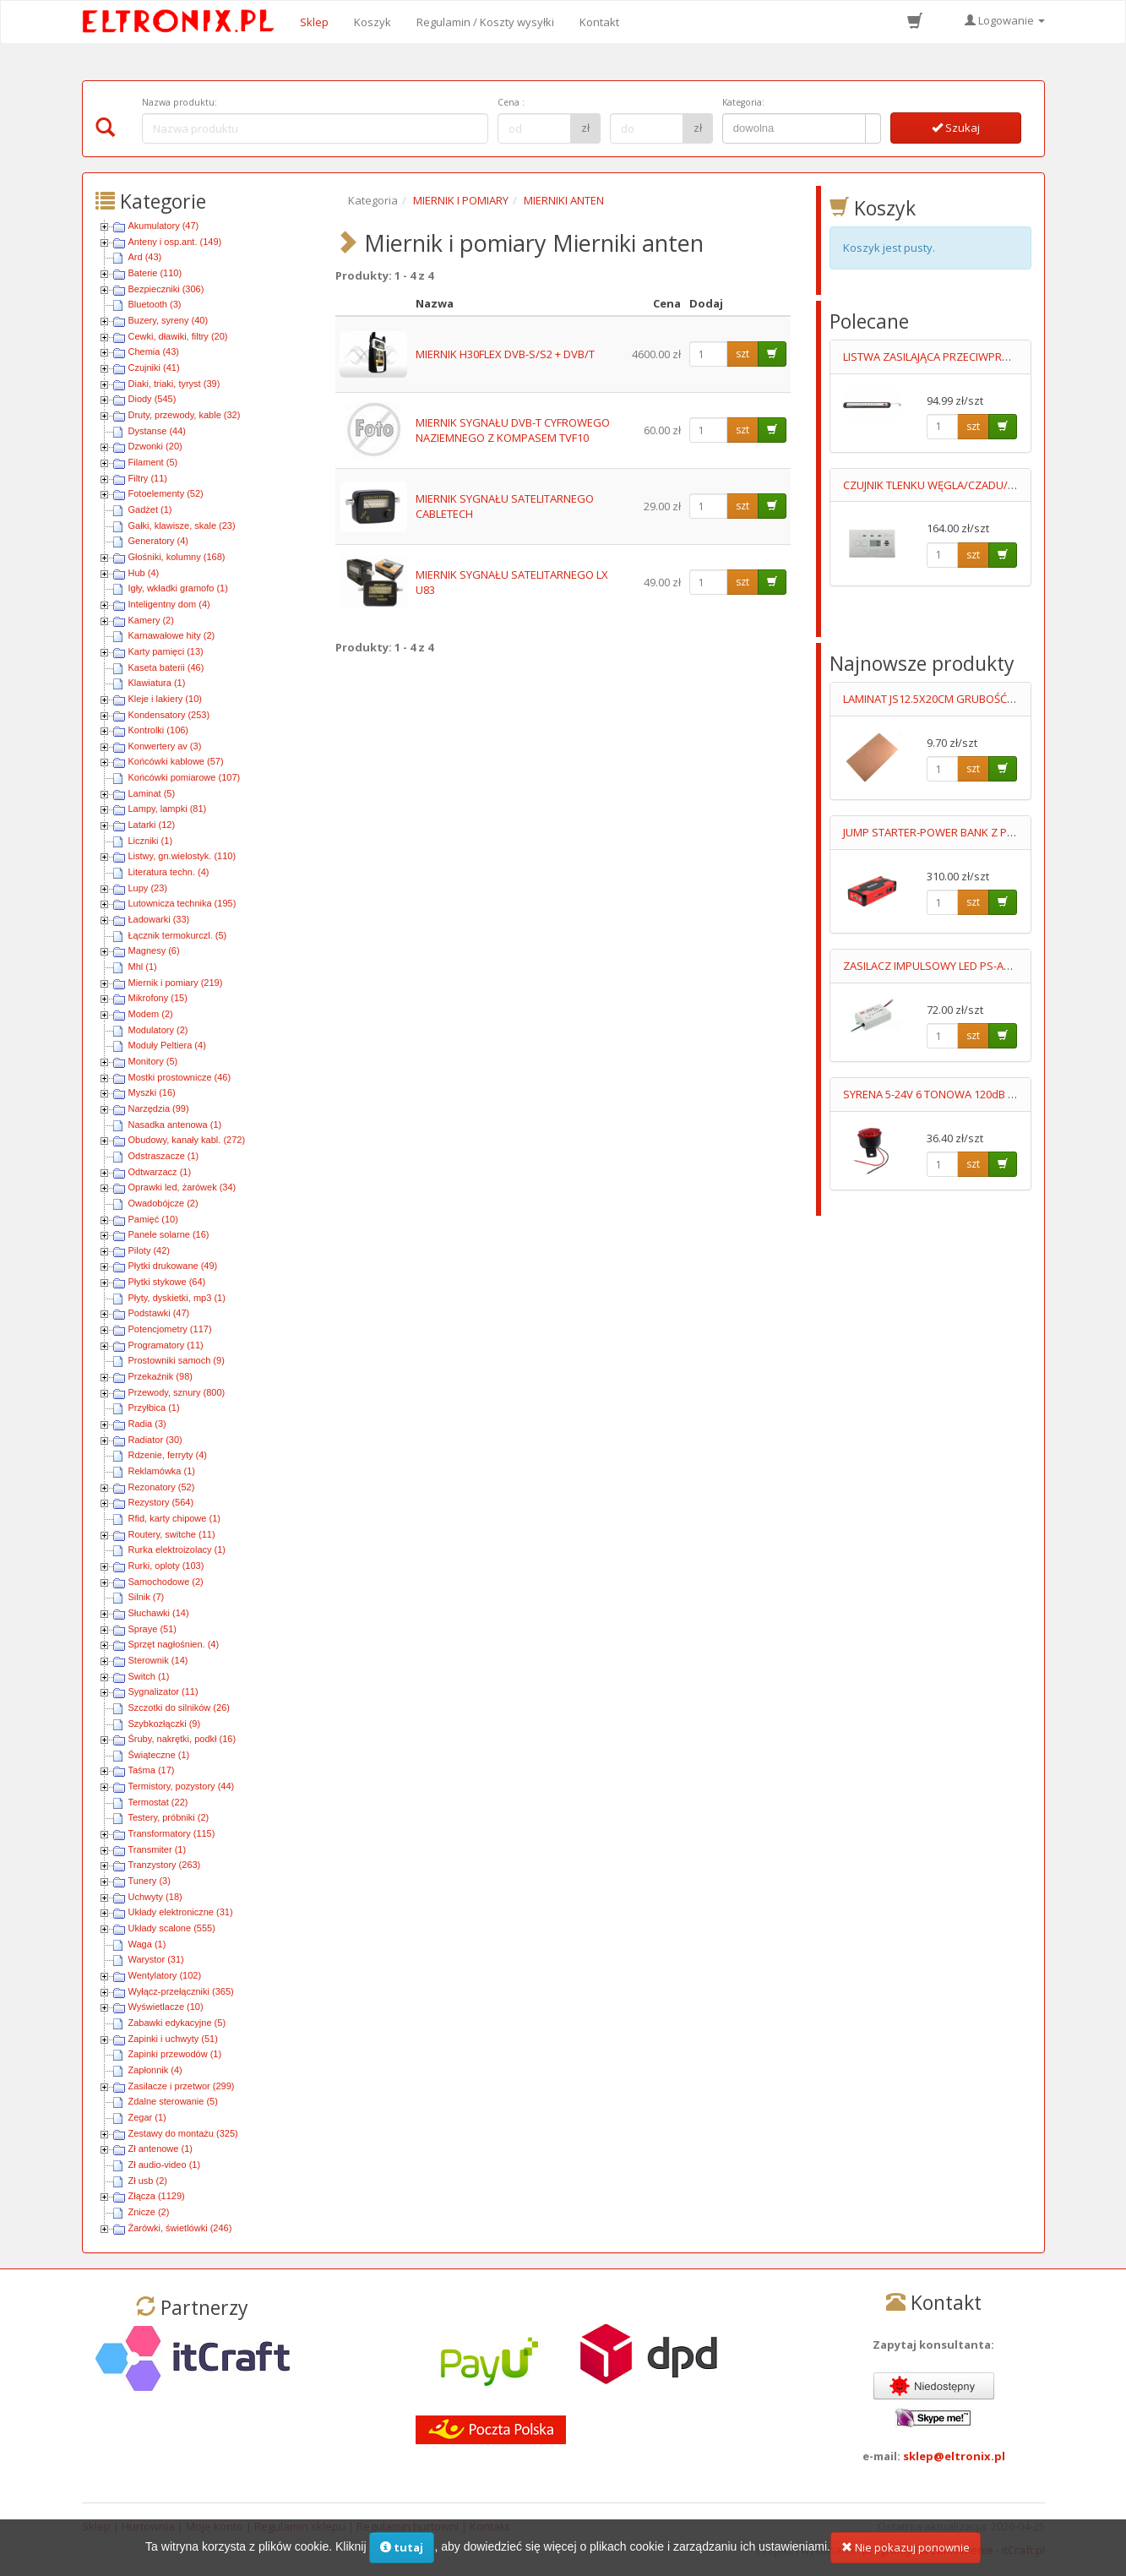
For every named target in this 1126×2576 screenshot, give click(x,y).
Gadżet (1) (150, 509)
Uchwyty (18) (155, 1897)
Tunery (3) (149, 1881)
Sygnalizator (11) (163, 1691)
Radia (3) (147, 1424)
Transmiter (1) (157, 1849)
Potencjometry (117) (170, 1329)
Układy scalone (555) (171, 1928)
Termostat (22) (158, 1802)
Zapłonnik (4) (155, 2070)
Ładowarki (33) (159, 919)
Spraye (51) (152, 1629)
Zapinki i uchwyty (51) (173, 2039)
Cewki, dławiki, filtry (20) (178, 336)
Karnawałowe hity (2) (171, 635)
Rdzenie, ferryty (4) (168, 1455)
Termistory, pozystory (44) (181, 1786)
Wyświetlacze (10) (166, 2006)
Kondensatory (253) (169, 715)
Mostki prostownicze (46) (179, 1077)
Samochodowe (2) (166, 1582)
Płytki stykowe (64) (167, 1282)
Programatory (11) (166, 1345)
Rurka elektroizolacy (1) (177, 1549)
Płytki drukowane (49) (173, 1266)
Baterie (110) (155, 273)
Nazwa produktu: (179, 102)
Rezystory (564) (161, 1502)
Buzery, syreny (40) (168, 320)
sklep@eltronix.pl (954, 2456)
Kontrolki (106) (158, 730)
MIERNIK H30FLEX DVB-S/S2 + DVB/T (505, 354)
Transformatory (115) (171, 1833)
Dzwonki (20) (155, 446)
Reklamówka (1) (161, 1471)
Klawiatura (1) (157, 683)
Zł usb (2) (147, 2181)
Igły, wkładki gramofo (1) (178, 588)
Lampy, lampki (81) (167, 808)
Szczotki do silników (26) (179, 1707)
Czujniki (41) (154, 367)
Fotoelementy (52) (166, 493)
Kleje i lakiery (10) (165, 699)
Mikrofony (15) (158, 998)
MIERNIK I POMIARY (461, 200)
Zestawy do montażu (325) (183, 2133)
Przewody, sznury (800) (177, 1392)
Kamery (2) (151, 620)
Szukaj (956, 127)
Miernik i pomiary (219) (175, 983)
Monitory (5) (153, 1061)
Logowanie (1005, 20)
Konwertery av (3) (165, 746)
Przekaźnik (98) (160, 1376)
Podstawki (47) (159, 1313)
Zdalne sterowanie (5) (173, 2101)
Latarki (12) (152, 825)
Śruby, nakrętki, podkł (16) (182, 1739)
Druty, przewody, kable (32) (184, 415)
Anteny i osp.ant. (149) (175, 242)
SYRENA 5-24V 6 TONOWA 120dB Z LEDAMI (948, 1094)
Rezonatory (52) (161, 1487)
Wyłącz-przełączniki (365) (181, 1991)
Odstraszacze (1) (163, 1156)
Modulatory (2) (158, 1030)
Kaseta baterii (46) (166, 667)
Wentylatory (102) (165, 1975)
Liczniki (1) (150, 841)
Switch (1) (149, 1676)
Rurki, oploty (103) (166, 1565)
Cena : (511, 102)
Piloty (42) (149, 1250)
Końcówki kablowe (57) (176, 761)
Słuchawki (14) (158, 1613)
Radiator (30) (155, 1440)
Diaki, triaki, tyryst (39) (174, 384)
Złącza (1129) (156, 2196)
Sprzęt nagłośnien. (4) (174, 1644)
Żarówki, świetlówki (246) (180, 2228)
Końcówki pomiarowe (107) (184, 777)
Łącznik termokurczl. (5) (177, 935)
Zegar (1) (147, 2117)
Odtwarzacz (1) (160, 1172)
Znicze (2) (149, 2212)
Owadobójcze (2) (163, 1203)
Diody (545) (152, 399)
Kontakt (599, 22)
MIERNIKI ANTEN (564, 200)
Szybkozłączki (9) (164, 1723)
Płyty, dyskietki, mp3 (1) (177, 1298)
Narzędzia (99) (158, 1108)
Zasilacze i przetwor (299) (181, 2086)
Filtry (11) (147, 478)
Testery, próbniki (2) (168, 1817)
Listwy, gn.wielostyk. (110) (182, 856)
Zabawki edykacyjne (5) (177, 2023)
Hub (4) (144, 573)
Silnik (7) (146, 1597)
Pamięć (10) (153, 1219)
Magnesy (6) (154, 950)
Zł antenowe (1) (160, 2148)
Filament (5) (153, 462)
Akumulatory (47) (163, 226)
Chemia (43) (154, 351)
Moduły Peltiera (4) (167, 1045)
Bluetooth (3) (155, 304)
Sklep (314, 22)
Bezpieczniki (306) (166, 289)
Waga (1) (147, 1944)
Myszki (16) (152, 1092)
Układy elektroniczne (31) (180, 1912)
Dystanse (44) (157, 431)
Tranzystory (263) (164, 1865)
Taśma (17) (151, 1770)
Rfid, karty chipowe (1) (174, 1518)
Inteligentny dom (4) (169, 604)
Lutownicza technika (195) (182, 903)
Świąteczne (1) (159, 1755)
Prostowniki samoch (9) (176, 1360)
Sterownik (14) (158, 1660)
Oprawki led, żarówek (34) (182, 1187)
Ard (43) (145, 257)
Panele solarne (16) (168, 1234)
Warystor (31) (156, 1959)
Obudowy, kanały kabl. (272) (187, 1140)
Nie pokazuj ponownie (905, 2550)
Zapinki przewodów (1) (175, 2054)
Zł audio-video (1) (164, 2164)
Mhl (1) (142, 966)
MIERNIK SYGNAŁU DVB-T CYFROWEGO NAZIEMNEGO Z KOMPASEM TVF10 (513, 430)
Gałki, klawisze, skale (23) (182, 525)
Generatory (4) (158, 541)
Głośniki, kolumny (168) (177, 557)
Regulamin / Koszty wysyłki (485, 22)
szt (742, 353)
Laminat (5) (152, 793)
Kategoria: (743, 102)
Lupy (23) (147, 888)
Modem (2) (150, 1014)
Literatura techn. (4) (168, 872)
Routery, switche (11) (171, 1534)
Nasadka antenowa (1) (175, 1124)
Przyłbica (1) (154, 1407)
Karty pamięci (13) (166, 651)
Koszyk (372, 22)
